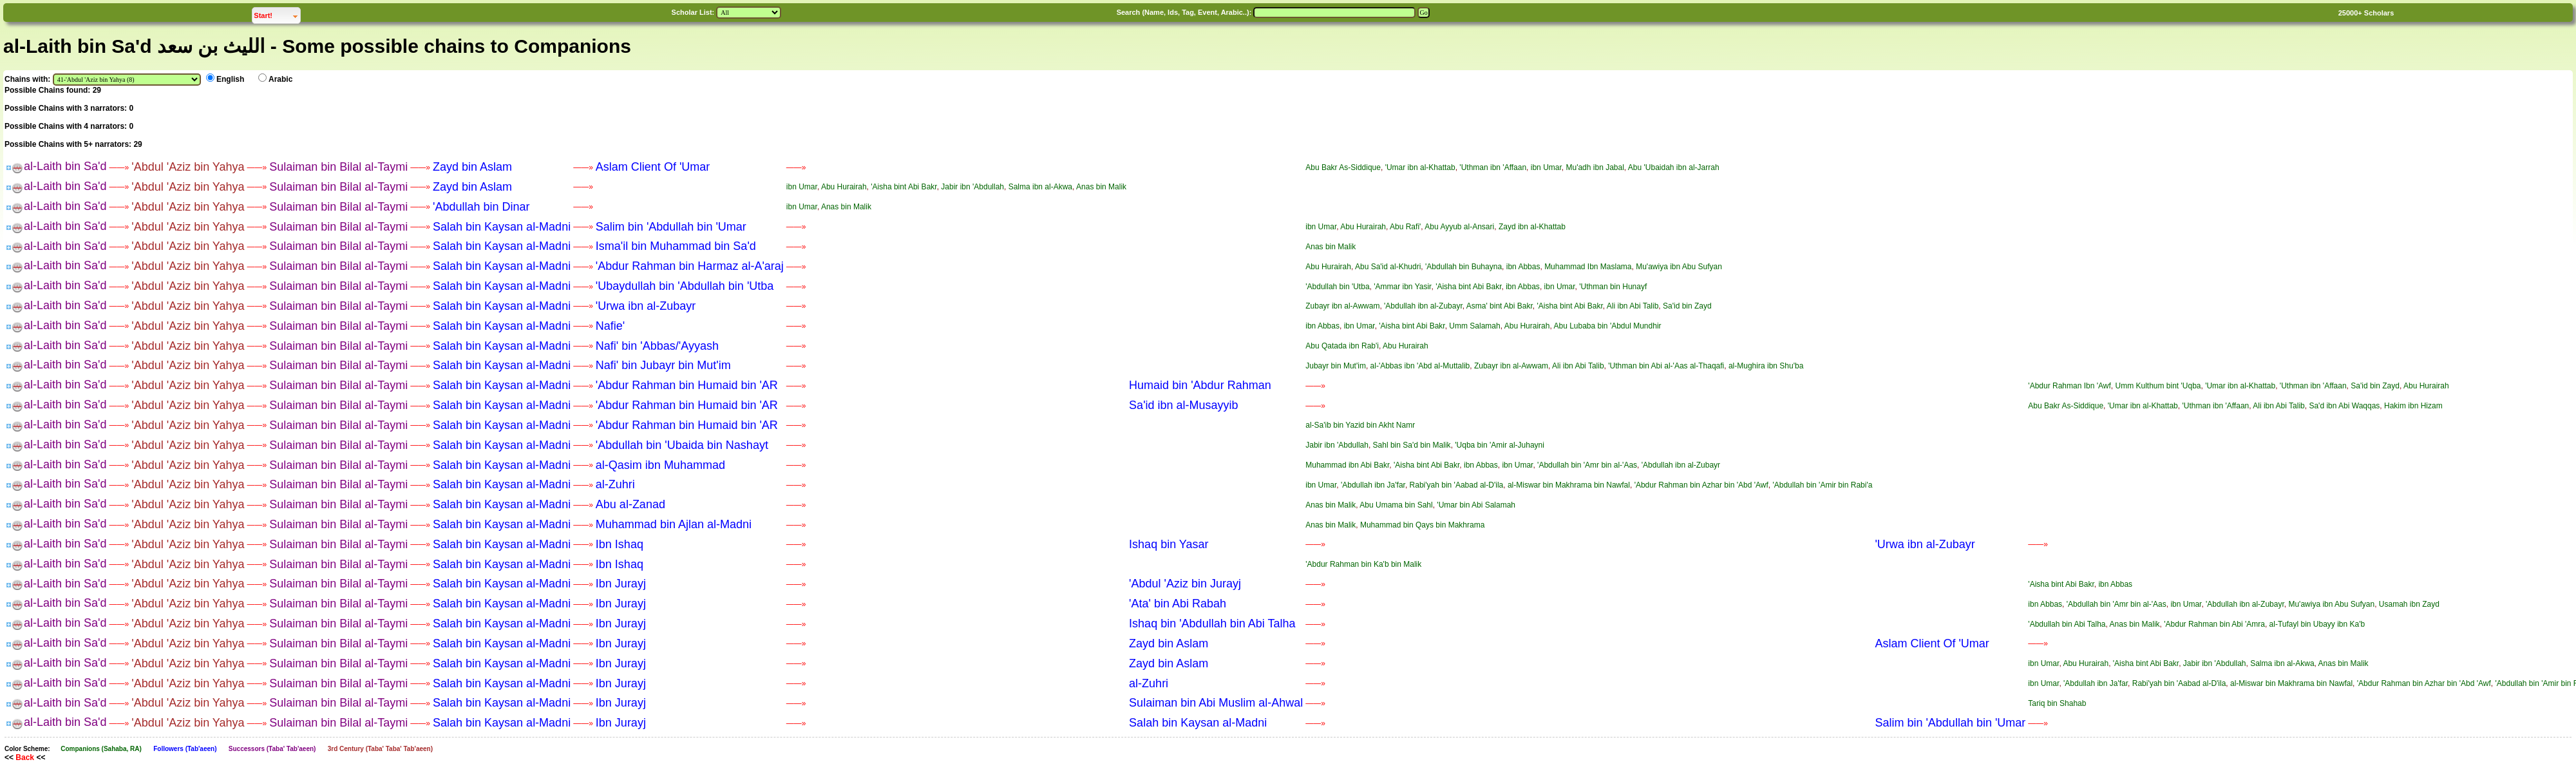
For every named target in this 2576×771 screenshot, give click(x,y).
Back (24, 757)
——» (119, 167)
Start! (277, 13)
